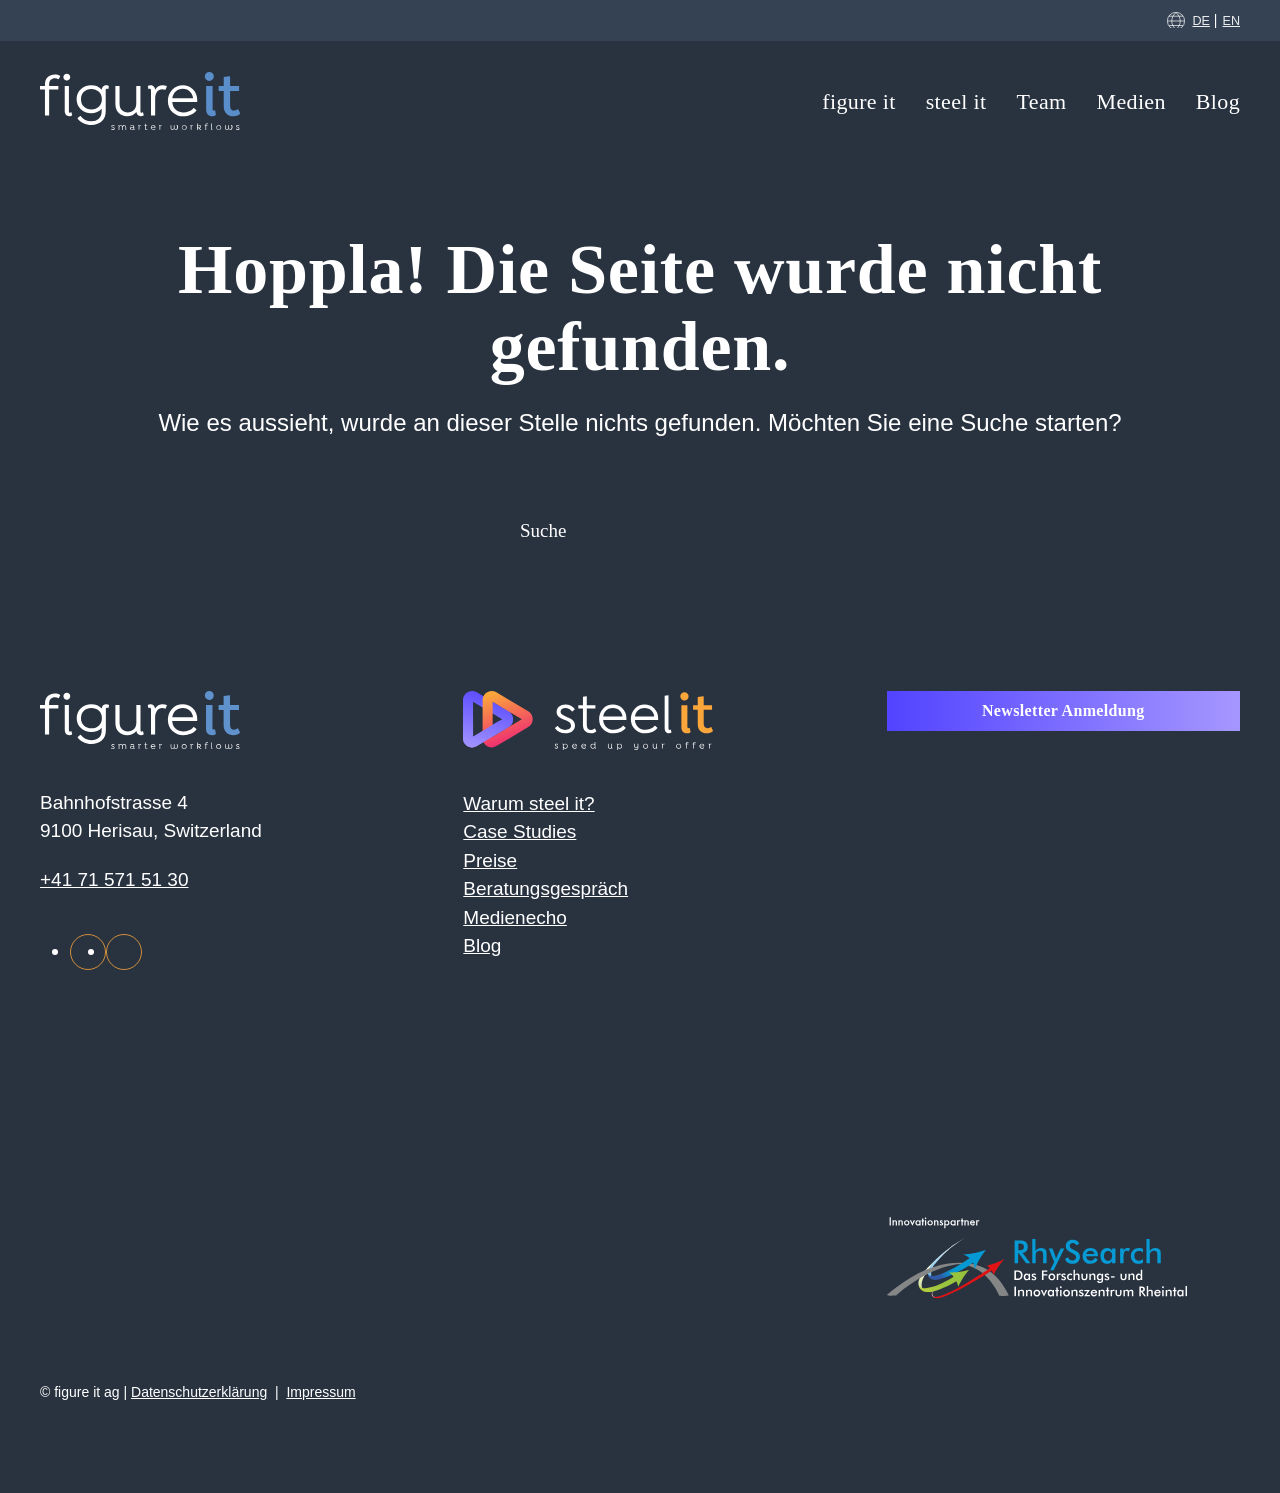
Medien (1131, 101)
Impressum (320, 1392)
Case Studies (519, 831)
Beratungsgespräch (545, 888)
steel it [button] (956, 101)
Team (1042, 101)
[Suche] (640, 531)
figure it (858, 101)
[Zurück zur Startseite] (140, 101)
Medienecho (515, 917)
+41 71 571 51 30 (114, 879)
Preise (490, 860)
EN (1232, 21)
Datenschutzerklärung (199, 1392)
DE (1201, 21)
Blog (1218, 101)
